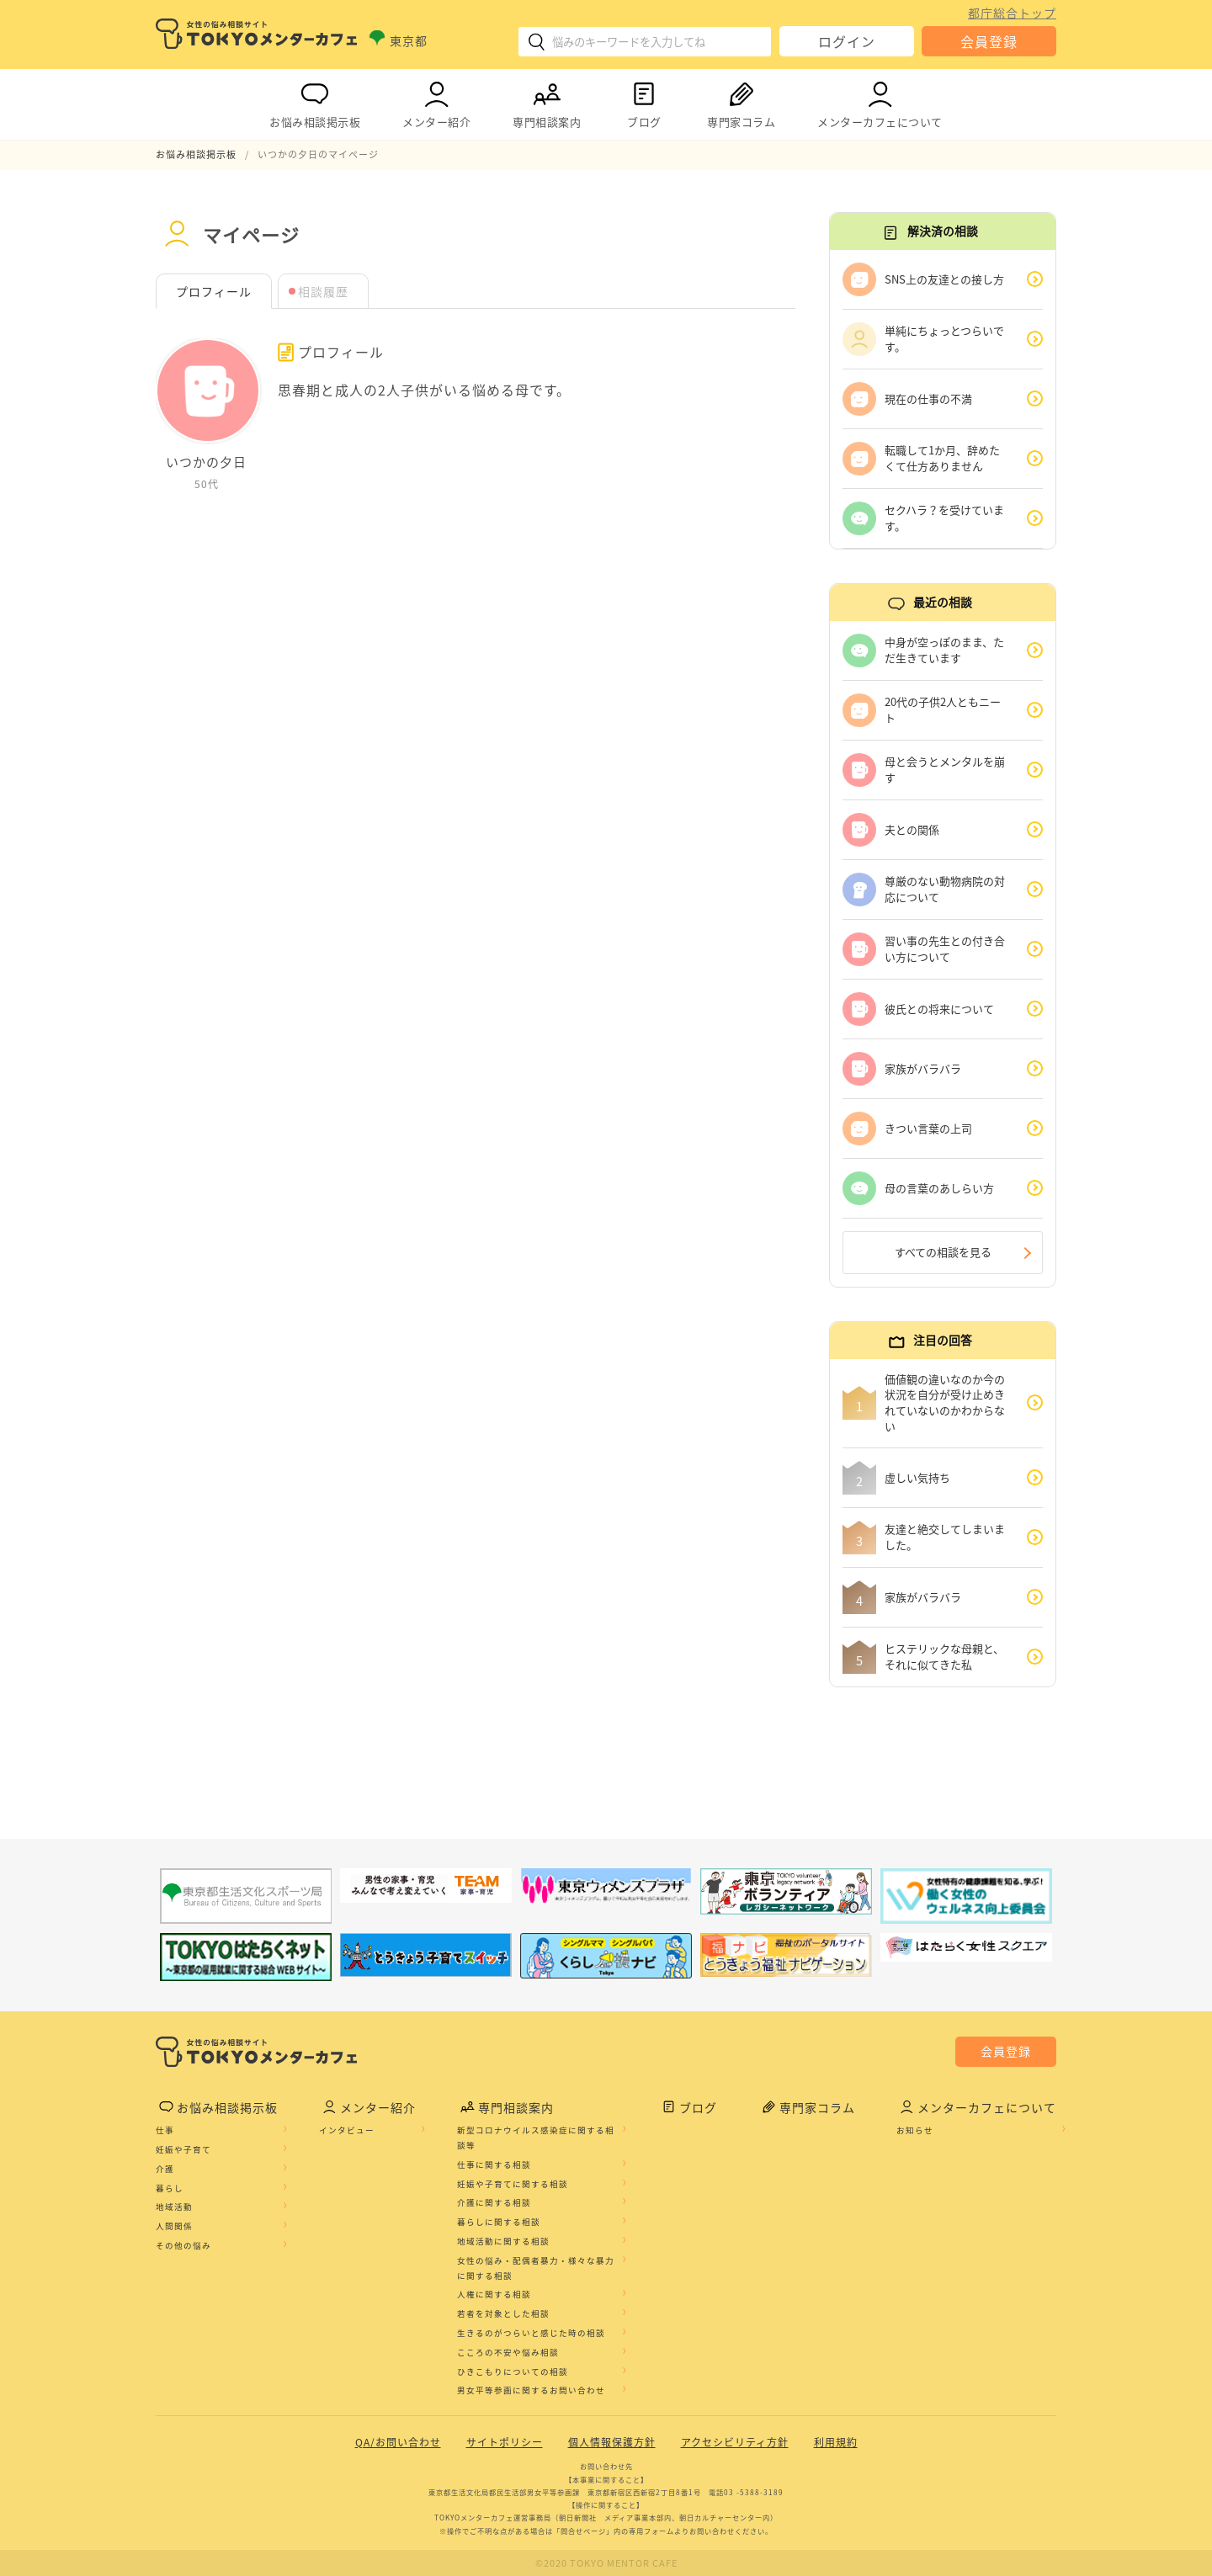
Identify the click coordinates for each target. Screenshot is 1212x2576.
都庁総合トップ (1012, 13)
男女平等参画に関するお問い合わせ (531, 2390)
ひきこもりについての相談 (512, 2371)
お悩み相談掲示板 (314, 101)
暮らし (169, 2188)
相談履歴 (323, 291)
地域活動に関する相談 (503, 2241)
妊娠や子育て (183, 2149)
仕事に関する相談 (494, 2164)
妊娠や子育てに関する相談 (512, 2184)
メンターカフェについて (880, 101)
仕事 (165, 2130)
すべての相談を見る (943, 1252)
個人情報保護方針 (612, 2442)
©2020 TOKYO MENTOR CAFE (606, 2563)
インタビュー (347, 2130)
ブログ (644, 101)
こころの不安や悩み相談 (508, 2352)
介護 (165, 2169)
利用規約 (836, 2442)
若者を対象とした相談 (503, 2313)
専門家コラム (741, 101)
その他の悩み (183, 2245)
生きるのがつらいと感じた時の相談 (531, 2333)
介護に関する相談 (494, 2202)
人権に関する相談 (494, 2294)
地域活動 (174, 2206)
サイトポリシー (504, 2442)
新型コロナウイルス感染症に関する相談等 (535, 2137)
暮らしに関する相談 (498, 2222)
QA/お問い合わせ (398, 2442)
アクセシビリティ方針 (735, 2442)
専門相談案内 (547, 101)
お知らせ (914, 2130)
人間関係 (174, 2226)
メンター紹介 (436, 101)
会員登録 (989, 41)
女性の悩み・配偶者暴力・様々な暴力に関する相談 (535, 2268)
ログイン (846, 41)
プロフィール (214, 291)
